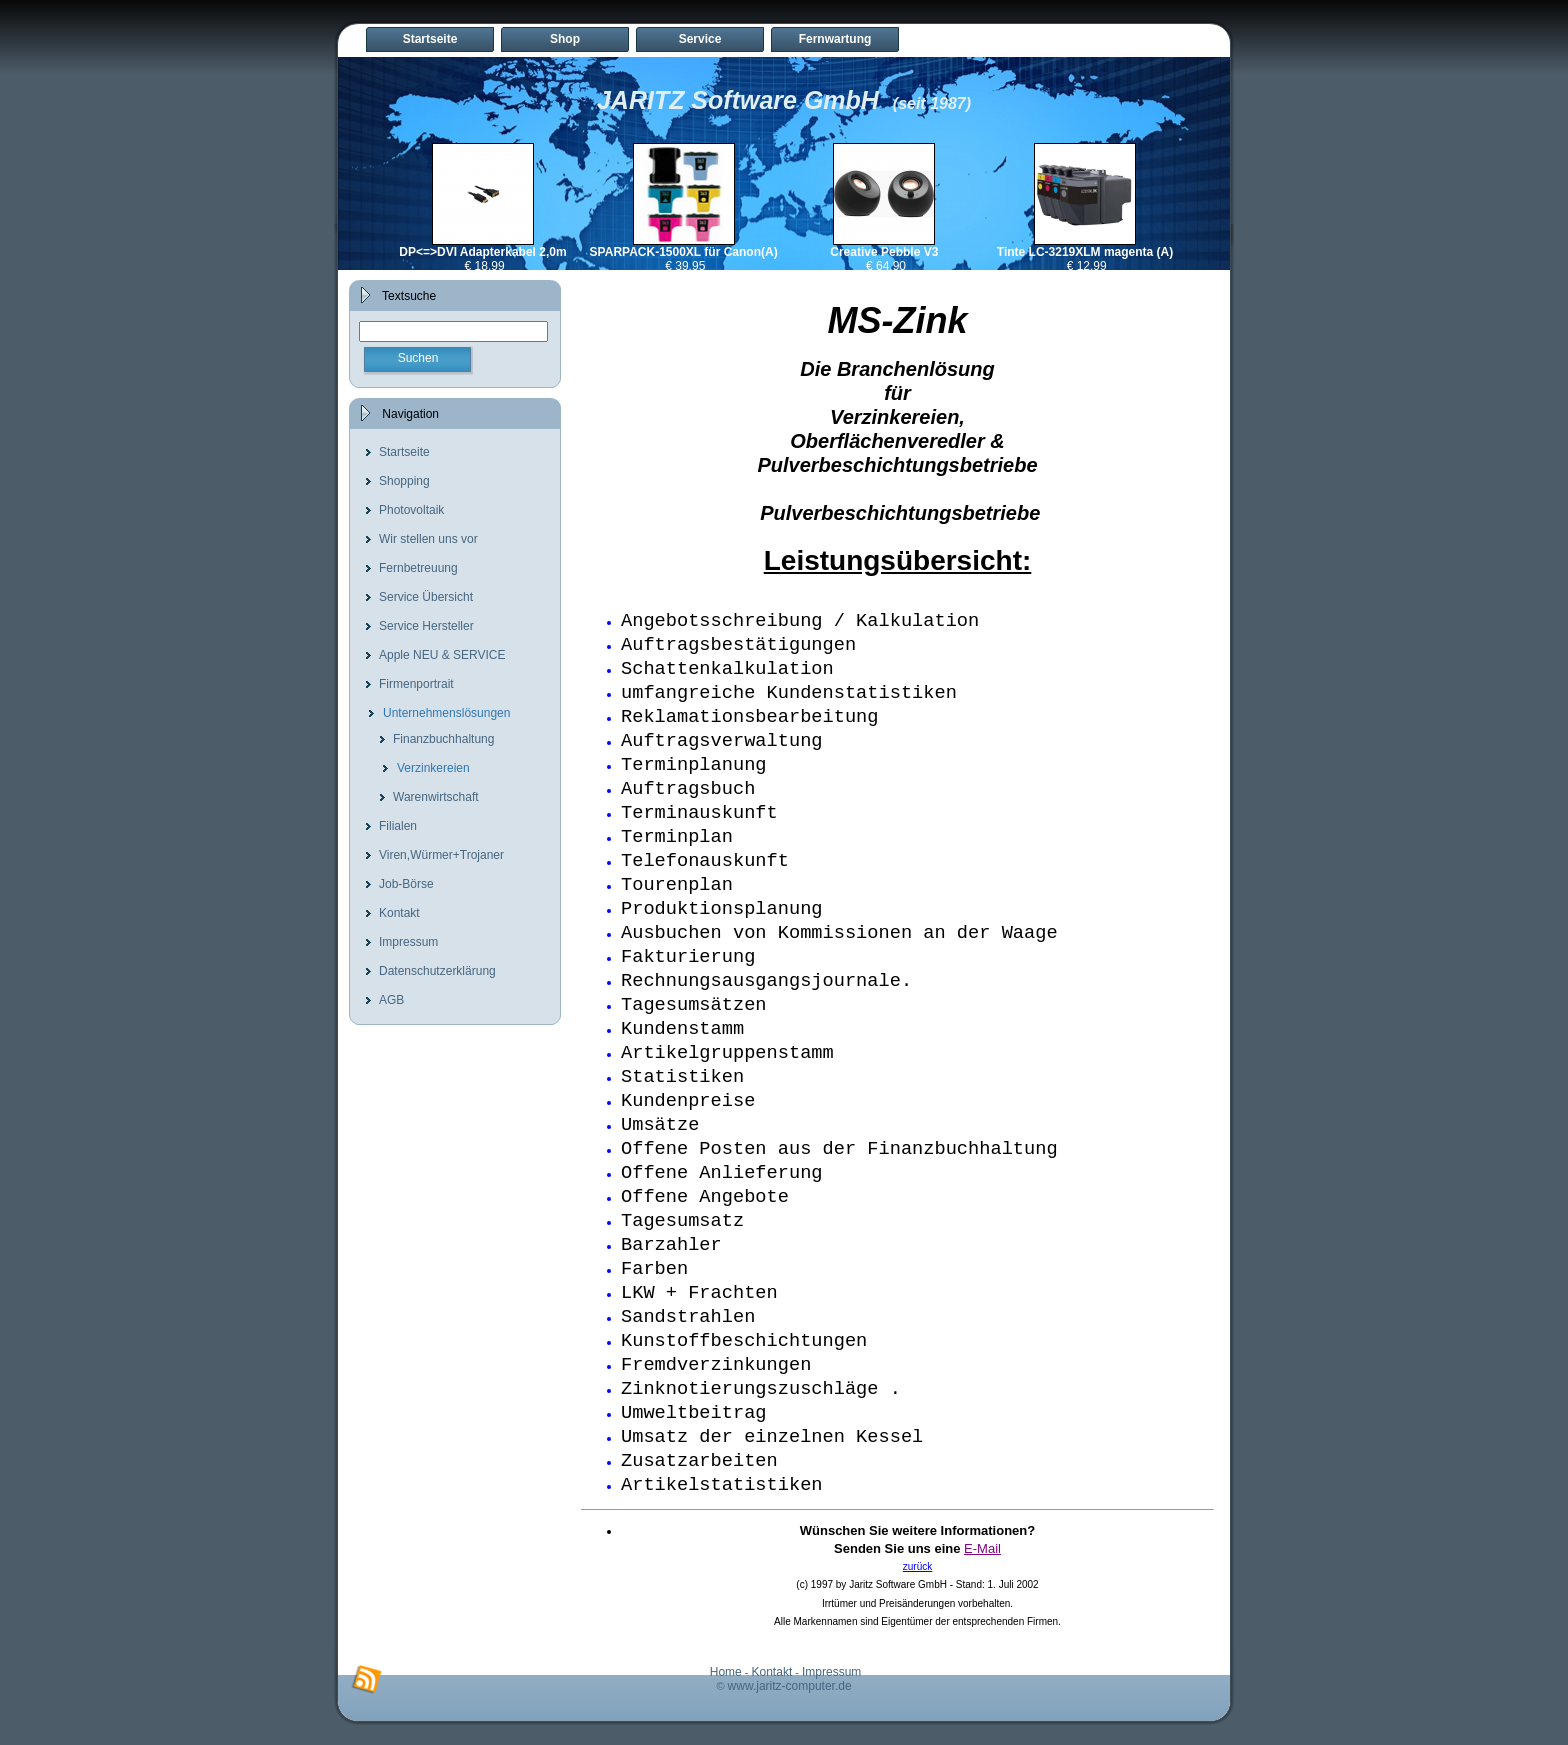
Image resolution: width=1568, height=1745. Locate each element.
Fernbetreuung (418, 568)
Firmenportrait (416, 684)
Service (700, 39)
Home (726, 1672)
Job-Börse (406, 884)
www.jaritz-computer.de (790, 1686)
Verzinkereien (433, 768)
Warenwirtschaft (436, 797)
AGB (391, 1000)
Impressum (408, 942)
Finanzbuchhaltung (443, 739)
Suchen (418, 358)
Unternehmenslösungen (446, 713)
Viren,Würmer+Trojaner (441, 855)
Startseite (430, 39)
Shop (565, 39)
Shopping (404, 481)
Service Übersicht (426, 597)
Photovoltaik (411, 510)
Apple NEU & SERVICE (442, 655)
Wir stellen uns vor (428, 539)
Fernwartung (835, 39)
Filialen (398, 826)
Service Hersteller (426, 626)
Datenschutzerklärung (437, 971)
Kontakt (399, 913)
